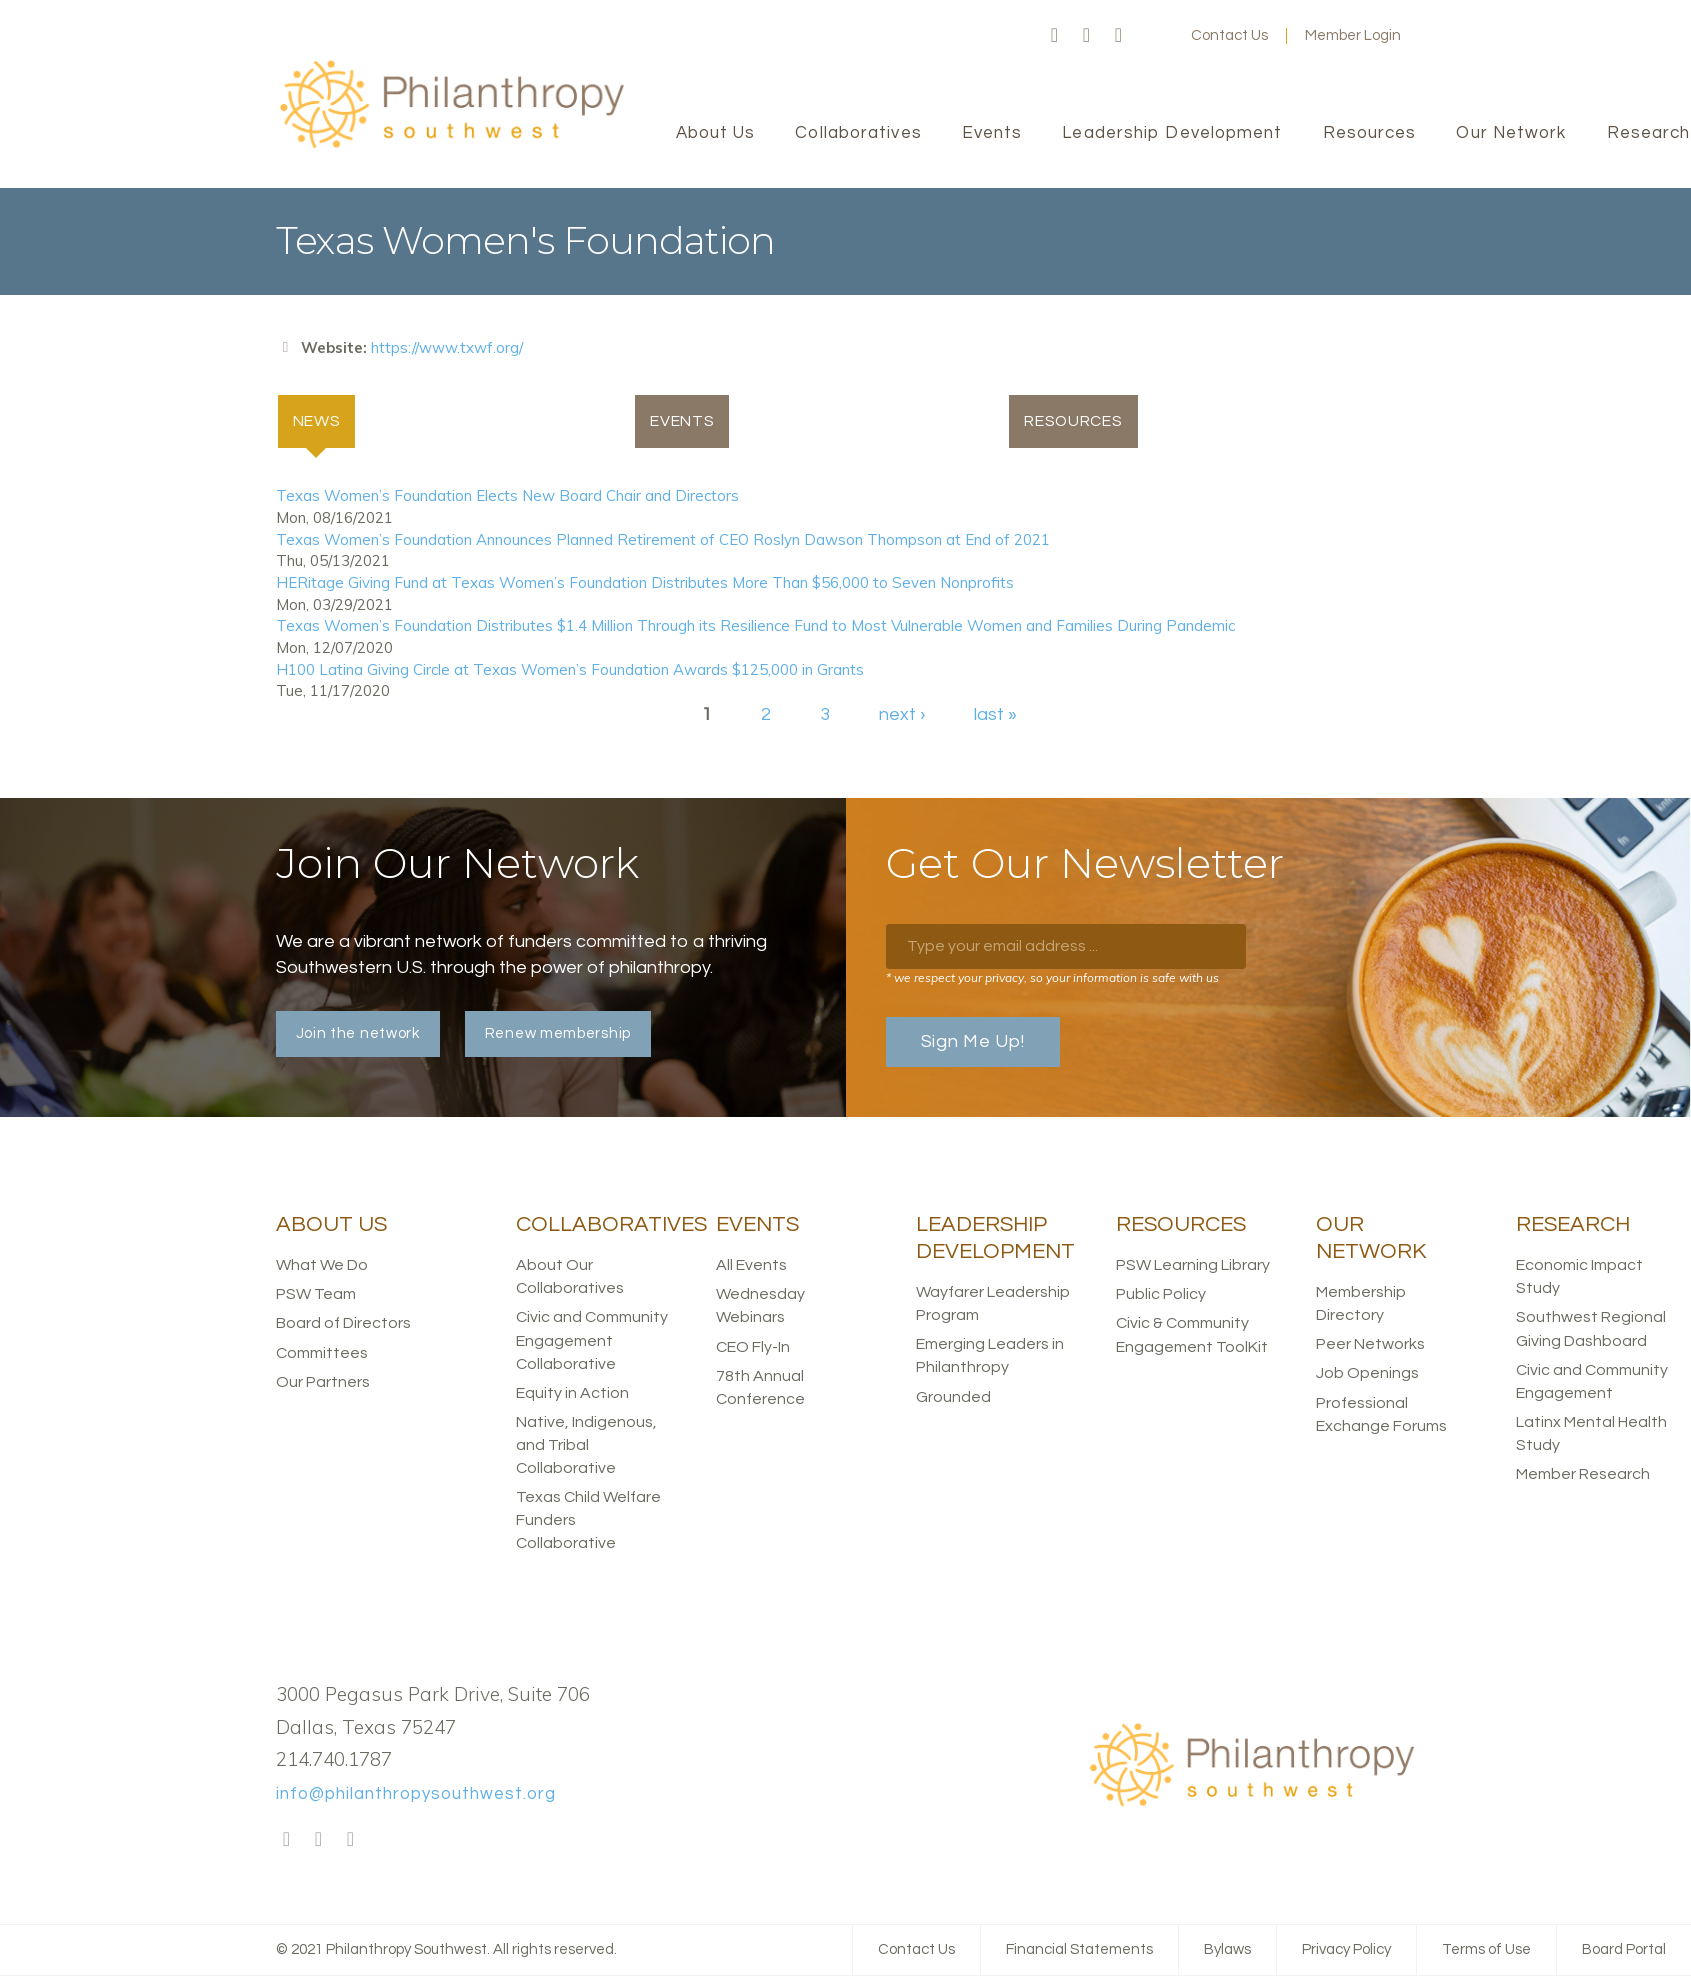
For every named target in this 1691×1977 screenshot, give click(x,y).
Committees (322, 1354)
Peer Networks (1370, 1345)
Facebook (1055, 36)
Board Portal (1624, 1950)
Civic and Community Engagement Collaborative (592, 1341)
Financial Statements (1079, 1950)
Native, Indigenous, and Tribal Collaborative (586, 1446)
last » (995, 715)
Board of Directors (343, 1324)
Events (682, 421)
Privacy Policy (1346, 1950)
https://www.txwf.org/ (447, 347)
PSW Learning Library (1193, 1266)
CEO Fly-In (753, 1348)
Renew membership (558, 1034)
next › (902, 715)
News (326, 420)
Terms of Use (1486, 1950)
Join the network (358, 1034)
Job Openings (1367, 1374)
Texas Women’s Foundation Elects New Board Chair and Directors (507, 496)
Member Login (1353, 35)
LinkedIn (1119, 36)
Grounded (953, 1397)
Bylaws (1227, 1950)
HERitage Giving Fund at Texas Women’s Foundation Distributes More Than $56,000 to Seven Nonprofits (645, 583)
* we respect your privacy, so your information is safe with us (1052, 978)
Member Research (1583, 1475)
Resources (1074, 421)
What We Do (322, 1266)
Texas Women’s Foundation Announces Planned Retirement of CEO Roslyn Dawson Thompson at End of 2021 (663, 540)
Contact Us (1229, 35)
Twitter (1087, 36)
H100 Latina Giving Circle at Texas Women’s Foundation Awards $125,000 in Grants (570, 669)
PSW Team (316, 1295)
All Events (751, 1266)
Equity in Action (572, 1394)
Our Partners (323, 1383)
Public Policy (1161, 1295)
